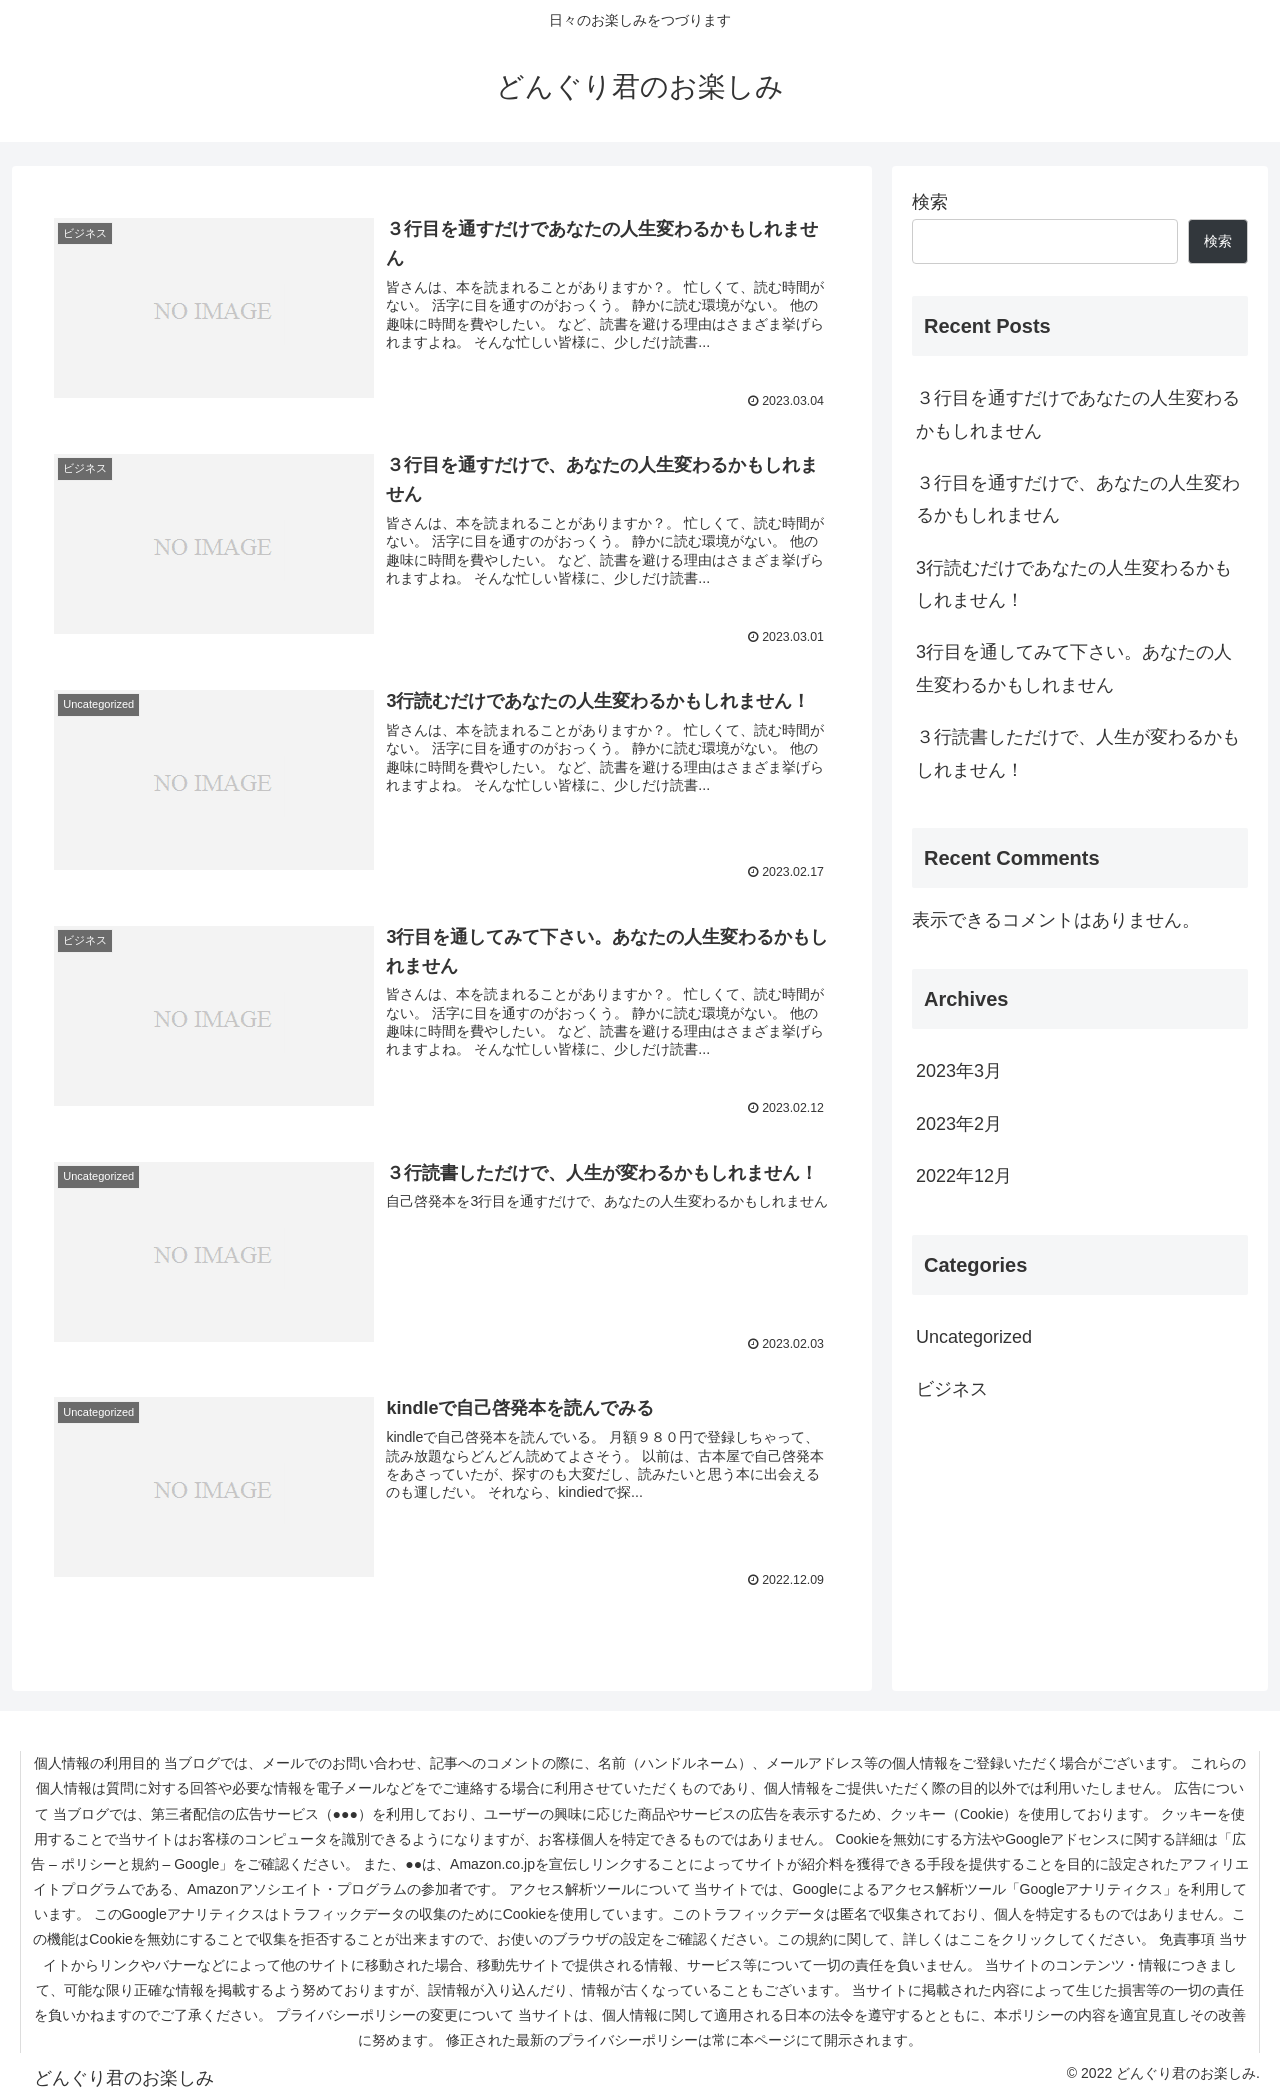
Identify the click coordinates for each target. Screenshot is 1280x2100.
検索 (930, 202)
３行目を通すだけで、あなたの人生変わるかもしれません (1078, 499)
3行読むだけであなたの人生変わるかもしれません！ (1074, 584)
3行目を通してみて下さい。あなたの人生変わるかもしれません (1074, 668)
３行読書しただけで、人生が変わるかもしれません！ (1078, 753)
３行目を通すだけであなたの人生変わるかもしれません (1078, 414)
